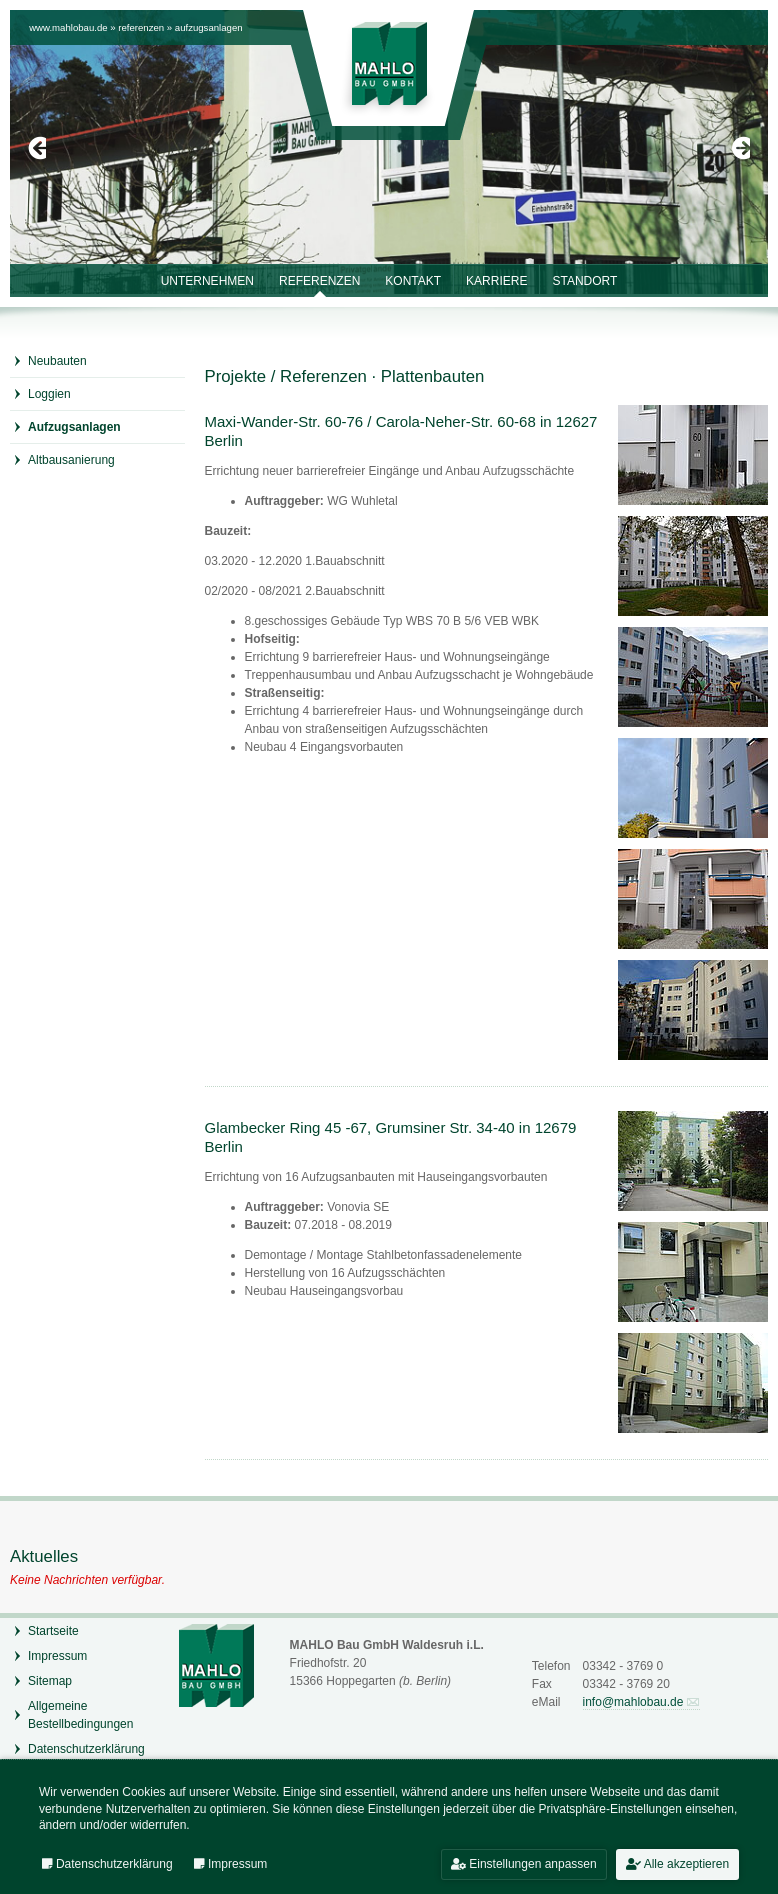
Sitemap (50, 1681)
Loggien (49, 394)
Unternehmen (207, 281)
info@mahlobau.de (633, 1702)
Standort (584, 281)
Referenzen (141, 27)
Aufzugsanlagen (209, 27)
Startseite (53, 1631)
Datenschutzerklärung (86, 1749)
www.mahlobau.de (68, 27)
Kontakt (413, 281)
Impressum (57, 1656)
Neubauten (57, 361)
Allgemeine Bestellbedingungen (80, 1715)
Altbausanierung (71, 460)
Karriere (496, 281)
